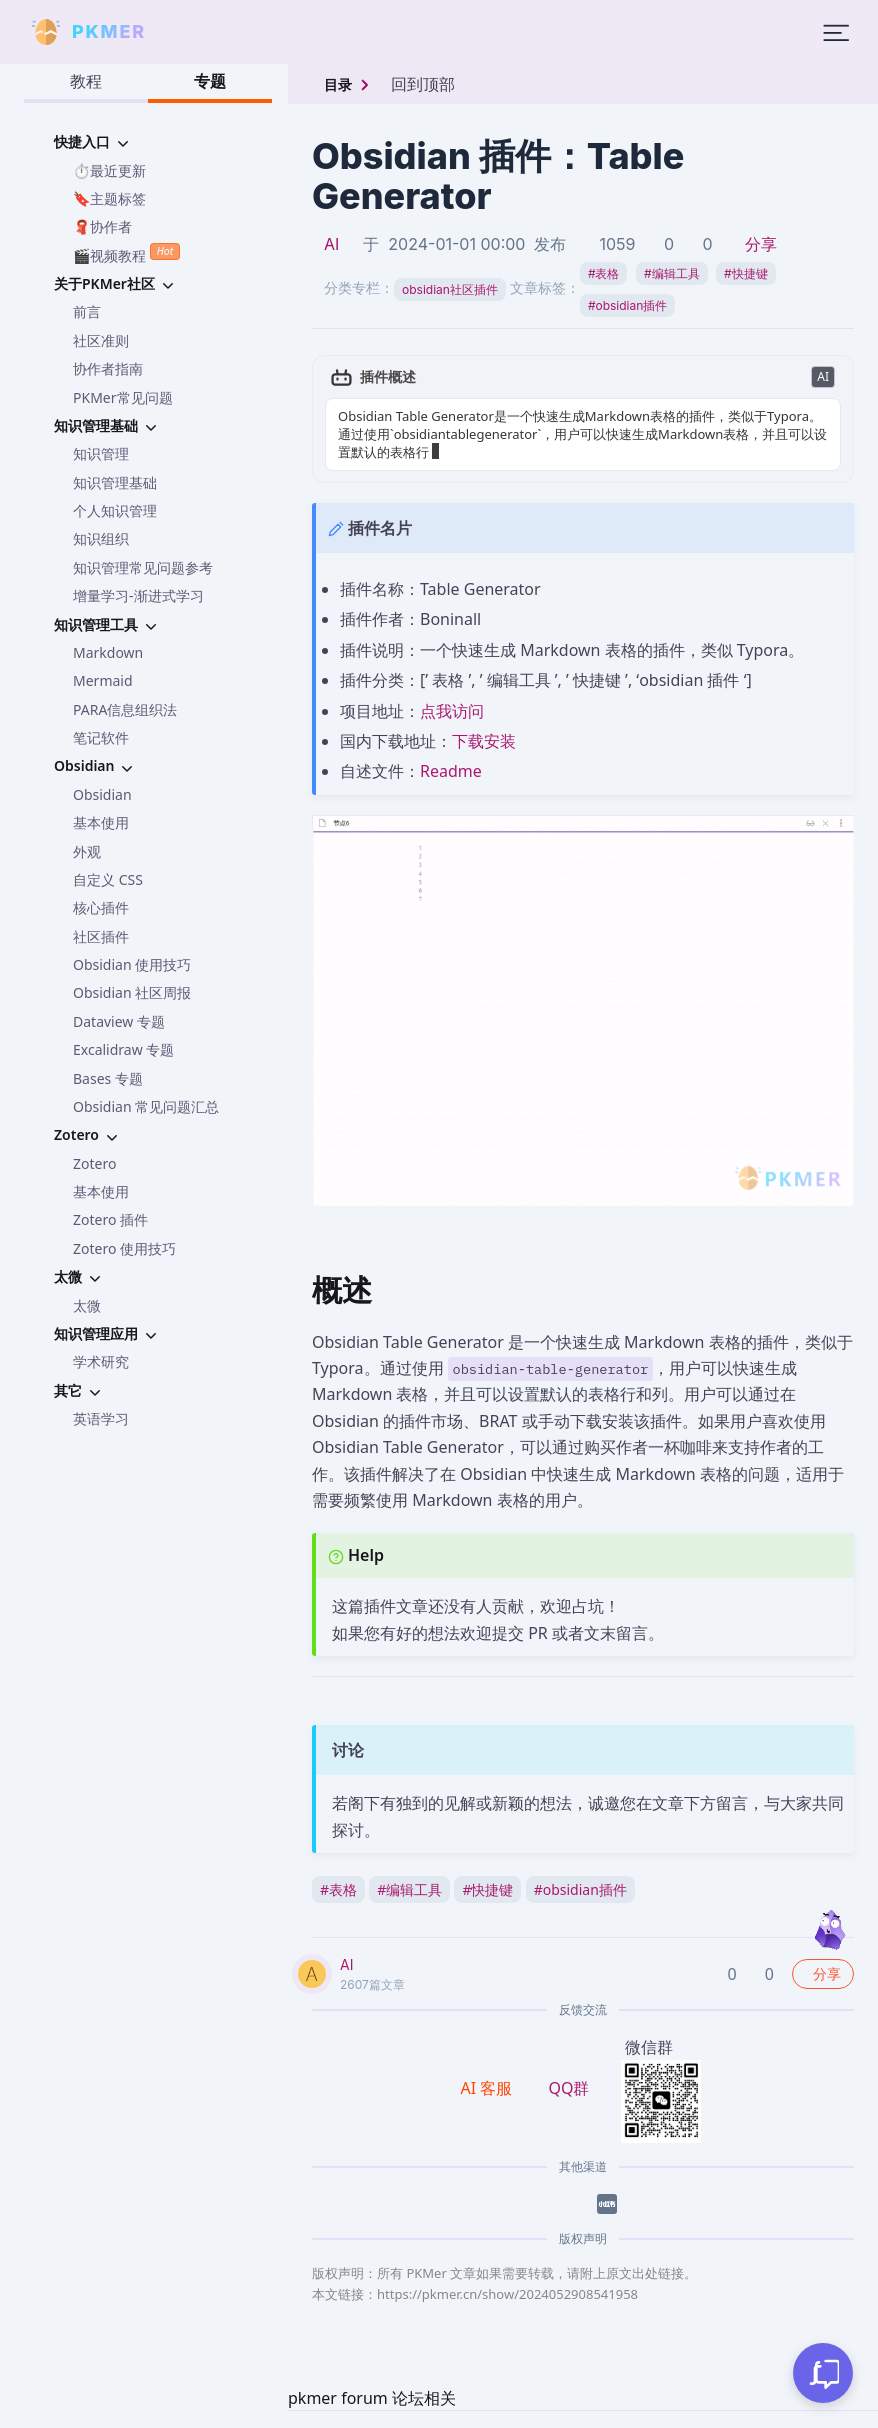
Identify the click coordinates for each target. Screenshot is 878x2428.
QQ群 (568, 2088)
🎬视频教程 (126, 253)
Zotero (94, 1163)
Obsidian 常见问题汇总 (146, 1106)
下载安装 (484, 741)
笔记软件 (101, 737)
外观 (87, 851)
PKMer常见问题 (123, 397)
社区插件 (101, 936)
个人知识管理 (115, 510)
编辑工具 (672, 273)
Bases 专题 (108, 1078)
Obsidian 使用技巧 (132, 964)
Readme (451, 771)
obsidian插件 (627, 305)
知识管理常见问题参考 (143, 567)
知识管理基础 (115, 482)
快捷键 (746, 273)
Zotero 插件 (110, 1219)
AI (331, 244)
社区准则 (101, 340)
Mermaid (103, 680)
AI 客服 (489, 2088)
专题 (210, 81)
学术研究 (101, 1361)
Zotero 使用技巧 (124, 1248)
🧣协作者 (102, 226)
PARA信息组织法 (125, 709)
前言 (87, 311)
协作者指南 (108, 368)
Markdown (108, 652)
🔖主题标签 (109, 198)
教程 (86, 81)
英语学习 (101, 1418)
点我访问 (452, 711)
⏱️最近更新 (109, 170)
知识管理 (101, 453)
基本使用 (101, 822)
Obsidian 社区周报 (132, 992)
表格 (604, 273)
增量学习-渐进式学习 (138, 595)
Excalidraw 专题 (123, 1049)
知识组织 (101, 538)
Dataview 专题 (119, 1021)
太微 (87, 1305)
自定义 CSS (108, 879)
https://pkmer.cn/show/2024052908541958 (507, 2294)
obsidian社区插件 (450, 289)
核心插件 (101, 907)
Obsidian (102, 794)
